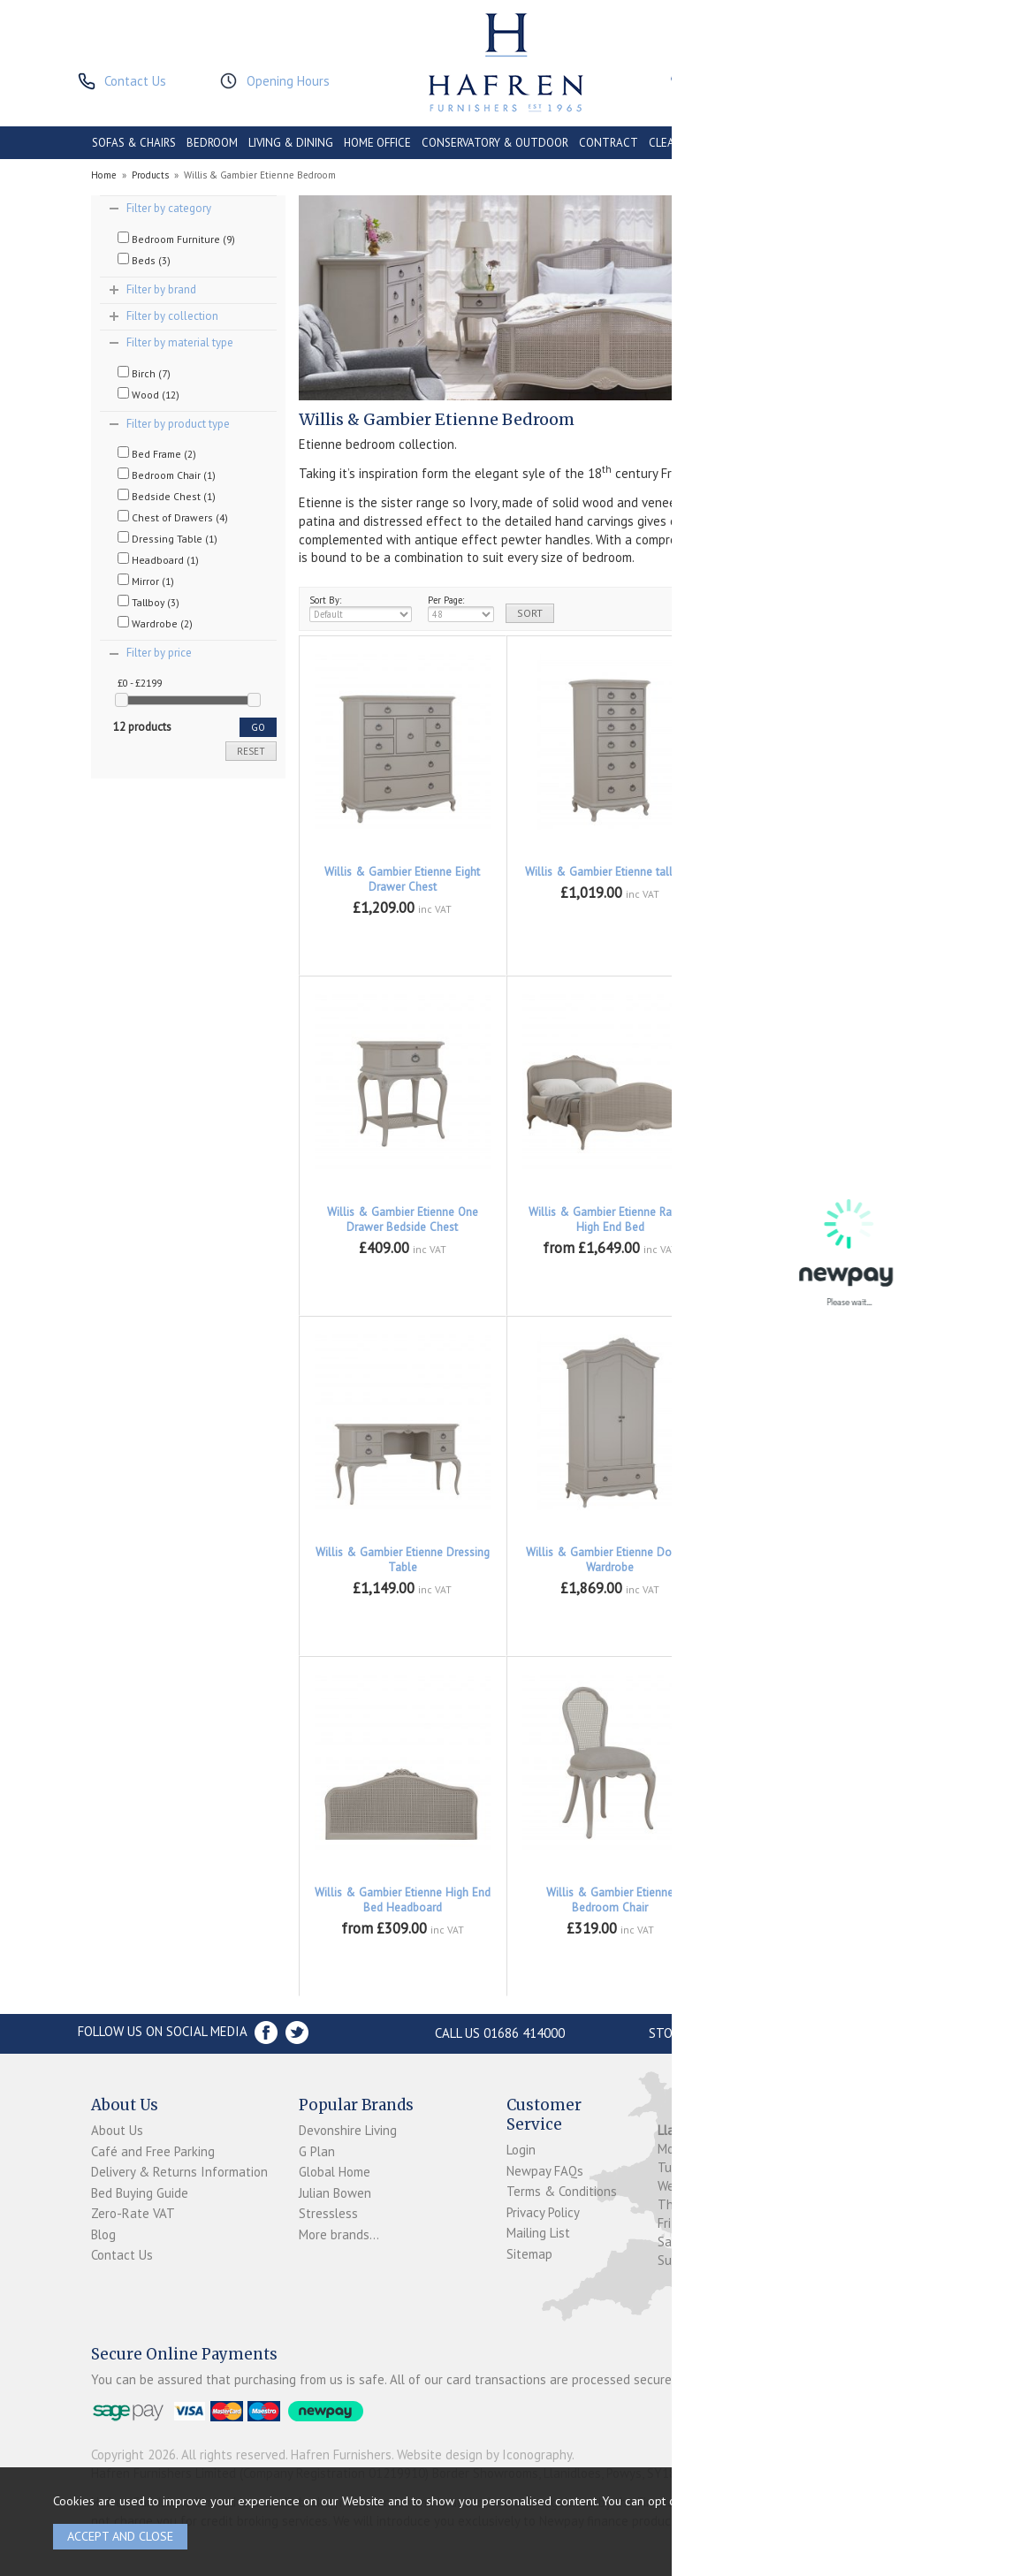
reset (251, 751)
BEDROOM (212, 142)
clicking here (877, 2500)
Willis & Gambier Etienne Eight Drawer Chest (402, 879)
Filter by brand (161, 289)
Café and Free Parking (153, 2151)
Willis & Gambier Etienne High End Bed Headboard (403, 1900)
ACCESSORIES (832, 142)
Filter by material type (179, 342)
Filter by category (168, 208)
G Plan (317, 2151)
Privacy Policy (543, 2212)
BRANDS (899, 142)
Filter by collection (172, 315)
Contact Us (122, 2254)
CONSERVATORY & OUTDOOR (495, 142)
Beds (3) (144, 260)
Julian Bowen (335, 2193)
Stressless (328, 2213)
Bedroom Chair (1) (167, 474)
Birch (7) (144, 373)
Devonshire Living (348, 2130)
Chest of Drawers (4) (173, 517)
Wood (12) (148, 394)
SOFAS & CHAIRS (134, 142)
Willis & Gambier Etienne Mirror (818, 1892)
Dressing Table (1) (167, 538)
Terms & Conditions (561, 2191)
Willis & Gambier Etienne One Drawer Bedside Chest (402, 1219)
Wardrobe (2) (155, 623)
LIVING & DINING (290, 142)
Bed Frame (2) (157, 453)
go (258, 727)
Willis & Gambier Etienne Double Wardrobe (610, 1560)
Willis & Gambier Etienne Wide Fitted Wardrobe (817, 1560)
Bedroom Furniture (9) (176, 239)
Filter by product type (178, 423)
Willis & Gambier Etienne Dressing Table (403, 1560)
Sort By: (360, 608)
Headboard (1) (158, 559)
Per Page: (461, 608)
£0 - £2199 (140, 682)
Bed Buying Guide (139, 2193)
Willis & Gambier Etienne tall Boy (610, 871)
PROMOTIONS (753, 142)
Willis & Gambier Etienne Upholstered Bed (817, 1219)
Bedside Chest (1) (167, 496)
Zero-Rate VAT (133, 2213)
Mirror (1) (146, 581)
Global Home (334, 2171)
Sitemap (529, 2253)
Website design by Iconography (484, 2454)
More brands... (339, 2234)
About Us (117, 2130)
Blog (103, 2234)
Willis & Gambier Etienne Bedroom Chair (609, 1900)
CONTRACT (608, 142)
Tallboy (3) (148, 602)
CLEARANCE (679, 142)
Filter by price (159, 652)
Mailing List (538, 2232)
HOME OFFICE (377, 142)
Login (521, 2149)
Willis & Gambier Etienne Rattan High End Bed (610, 1219)
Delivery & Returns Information (179, 2171)
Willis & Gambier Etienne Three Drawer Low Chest (817, 879)
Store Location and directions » (755, 2033)
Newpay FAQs (544, 2170)
